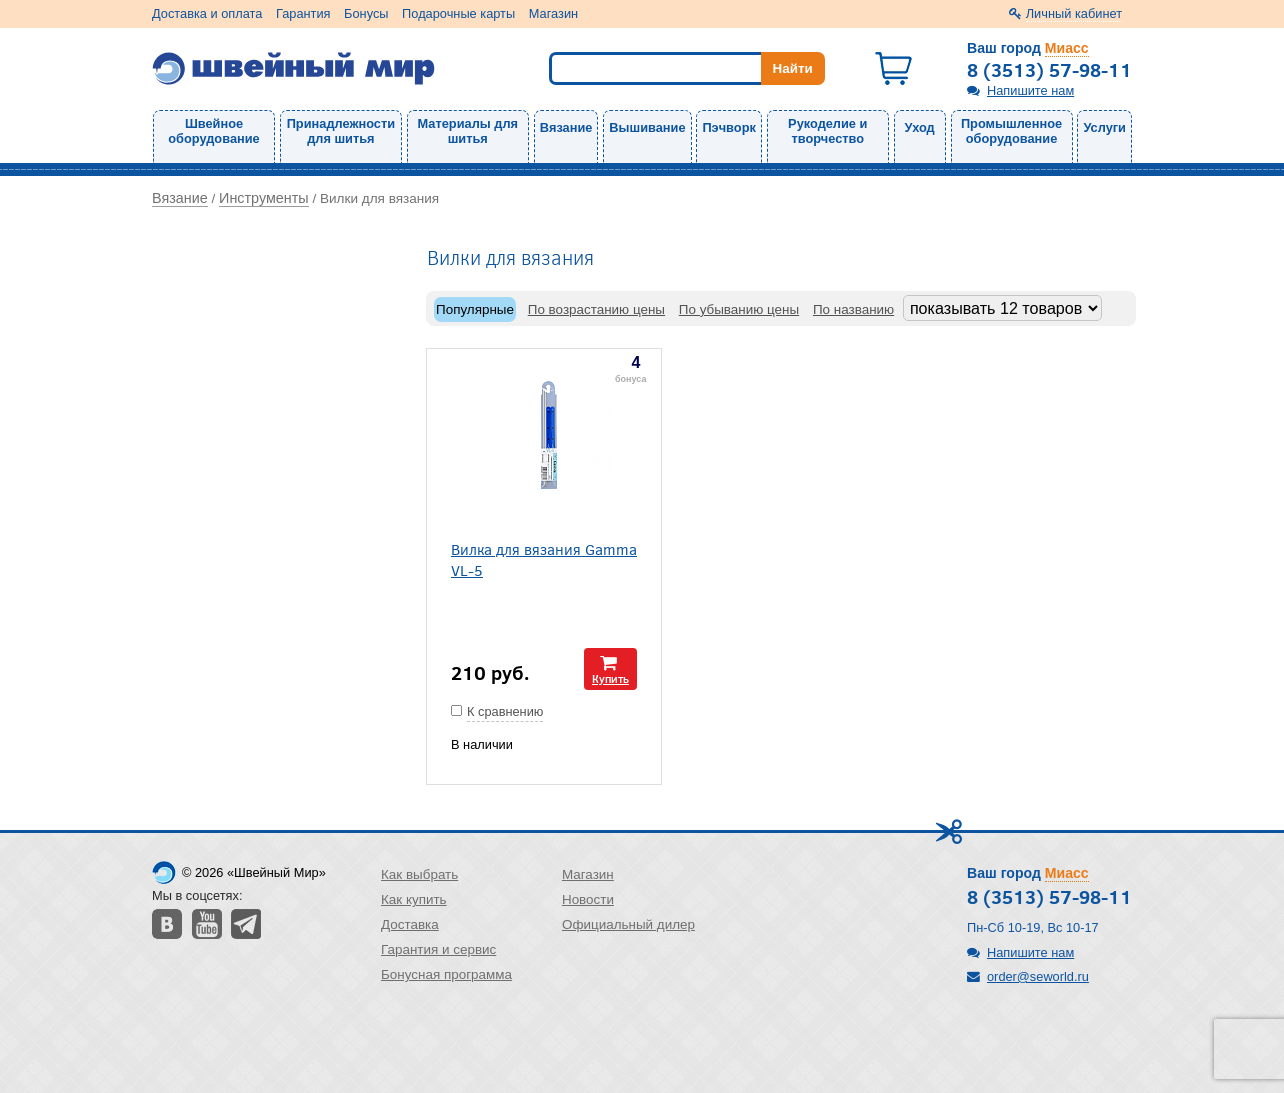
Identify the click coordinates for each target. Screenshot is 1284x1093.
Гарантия (303, 13)
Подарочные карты (458, 13)
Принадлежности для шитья (341, 131)
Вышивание (647, 127)
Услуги (1104, 127)
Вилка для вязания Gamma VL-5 (544, 559)
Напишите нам (1030, 90)
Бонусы (366, 13)
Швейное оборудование (213, 131)
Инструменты (264, 198)
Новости (588, 899)
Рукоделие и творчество (827, 131)
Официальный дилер (628, 924)
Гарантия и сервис (438, 949)
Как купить (414, 899)
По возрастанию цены (596, 309)
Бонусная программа (446, 974)
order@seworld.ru (1038, 976)
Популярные (475, 309)
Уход (920, 127)
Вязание (566, 127)
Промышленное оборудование (1011, 131)
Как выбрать (419, 874)
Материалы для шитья (468, 131)
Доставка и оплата (207, 13)
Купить (610, 678)
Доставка (410, 924)
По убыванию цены (739, 309)
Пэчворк (728, 127)
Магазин (553, 13)
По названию (853, 309)
